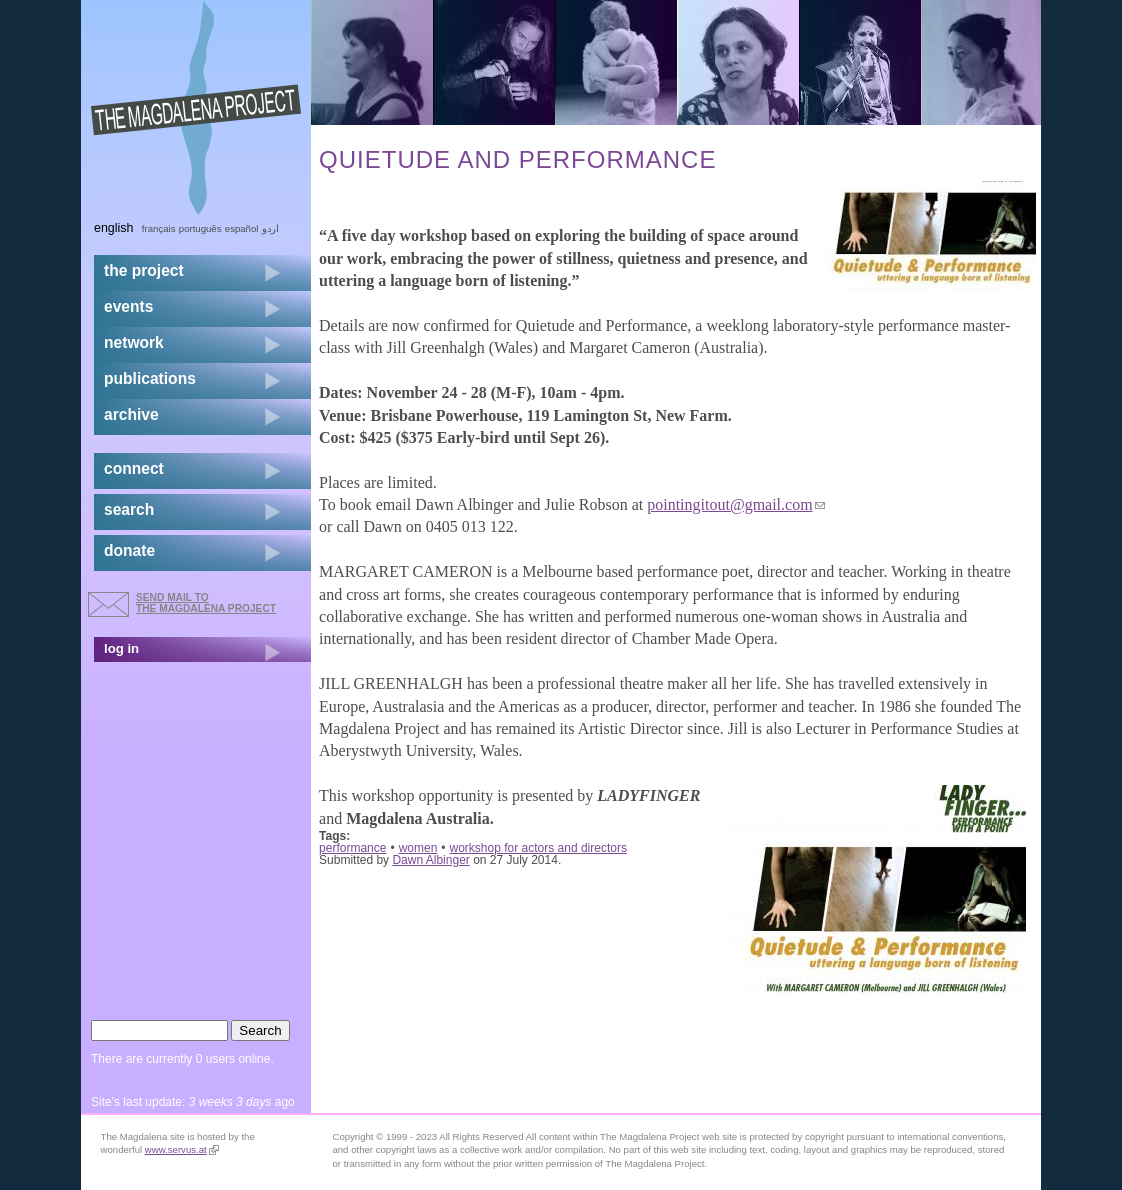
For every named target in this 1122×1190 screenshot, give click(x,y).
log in (121, 648)
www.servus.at (182, 1149)
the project (144, 270)
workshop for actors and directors (538, 848)
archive (131, 414)
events (128, 306)
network (134, 342)
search (129, 509)
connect (134, 468)
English (114, 228)
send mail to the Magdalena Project (206, 602)
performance (352, 848)
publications (150, 378)
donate (129, 550)
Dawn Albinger (430, 860)
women (418, 848)
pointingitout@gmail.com (735, 504)
